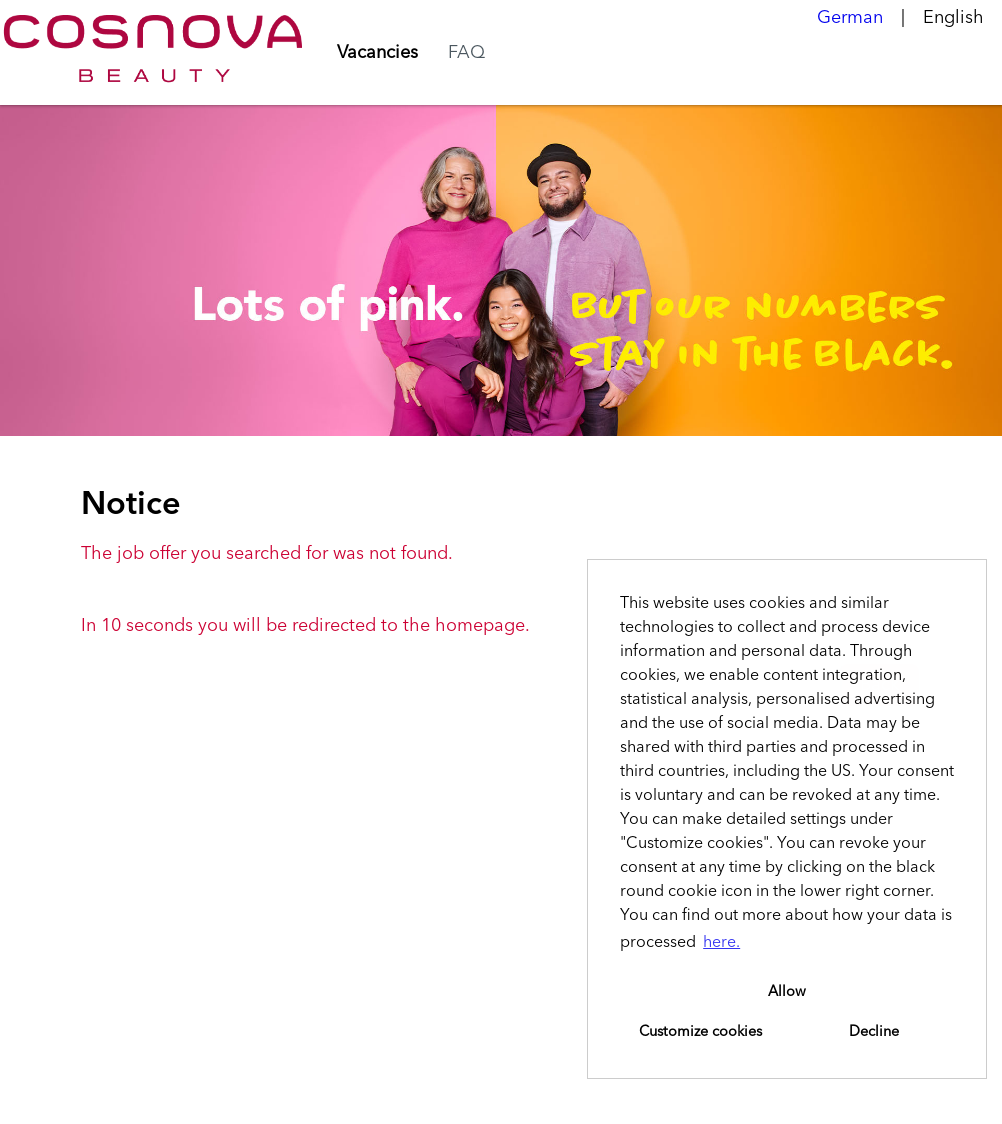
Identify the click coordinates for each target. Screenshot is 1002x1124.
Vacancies (377, 53)
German (850, 18)
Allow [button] (787, 992)
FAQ (466, 53)
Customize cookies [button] (700, 1032)
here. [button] (721, 943)
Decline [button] (874, 1032)
